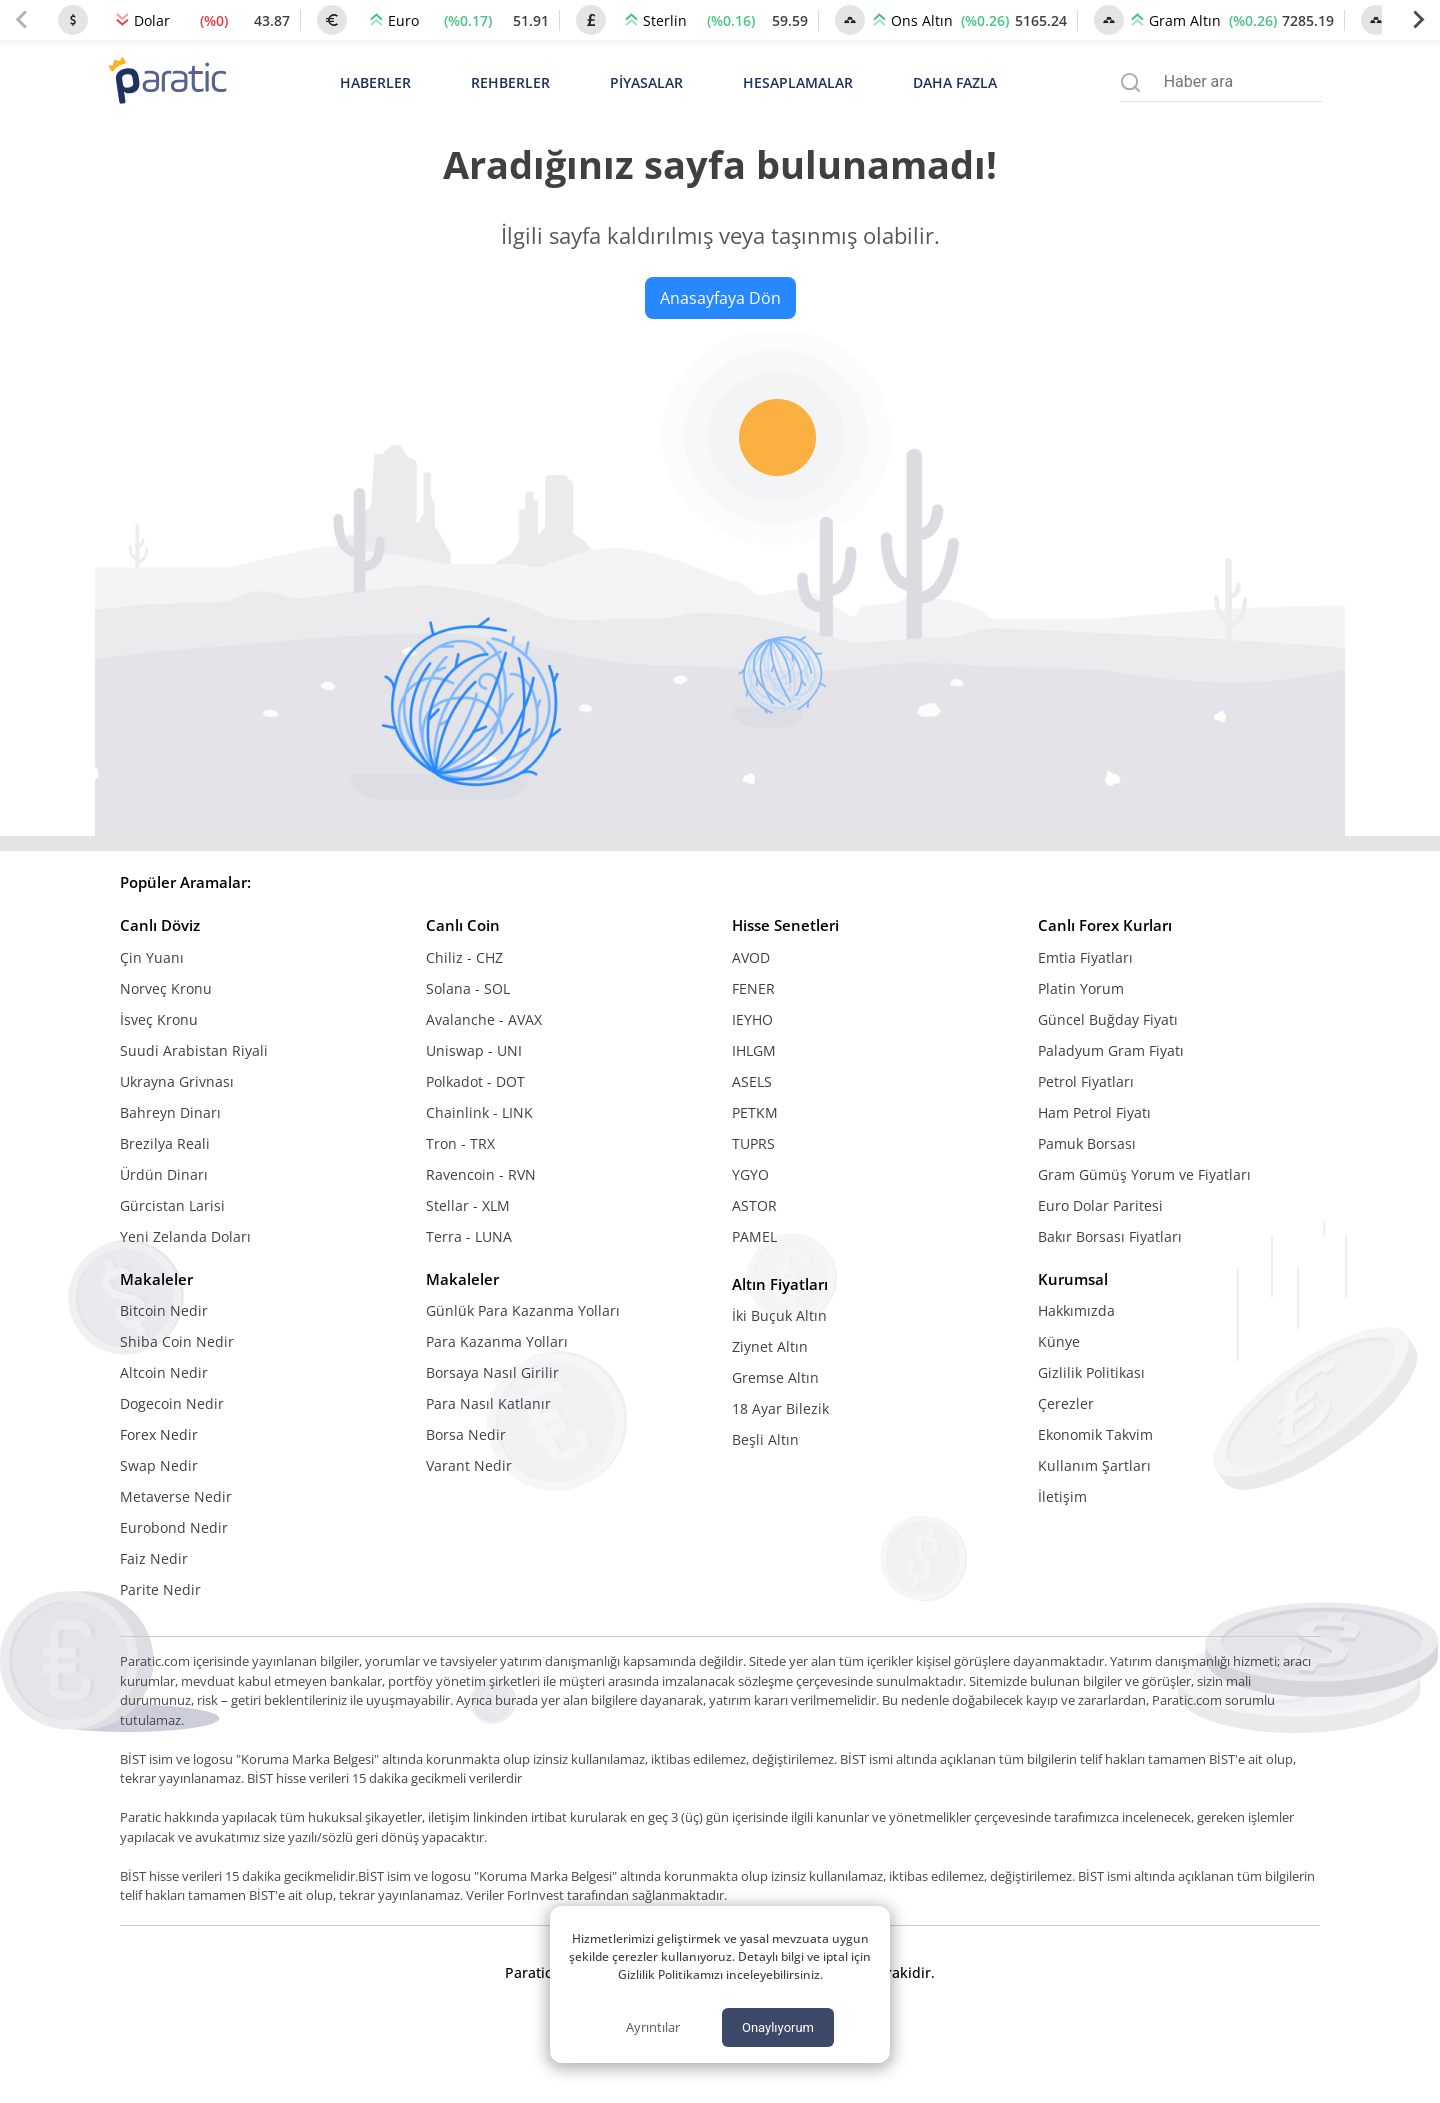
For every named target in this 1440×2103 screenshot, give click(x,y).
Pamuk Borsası (1087, 1143)
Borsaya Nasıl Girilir (492, 1372)
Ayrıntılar (653, 2027)
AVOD (751, 957)
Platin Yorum (1081, 988)
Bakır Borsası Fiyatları (1110, 1236)
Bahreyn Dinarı (170, 1112)
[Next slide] (1418, 20)
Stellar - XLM (468, 1205)
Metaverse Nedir (176, 1496)
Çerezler (1066, 1403)
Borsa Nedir (466, 1434)
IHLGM (754, 1050)
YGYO (750, 1174)
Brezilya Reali (165, 1143)
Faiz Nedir (154, 1558)
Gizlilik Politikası (1091, 1372)
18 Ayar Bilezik (780, 1408)
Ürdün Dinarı (164, 1174)
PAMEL (754, 1236)
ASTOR (754, 1205)
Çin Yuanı (152, 957)
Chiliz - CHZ (464, 957)
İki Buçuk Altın (779, 1315)
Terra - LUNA (469, 1236)
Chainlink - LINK (479, 1112)
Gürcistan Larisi (172, 1205)
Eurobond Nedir (174, 1527)
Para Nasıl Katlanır (488, 1403)
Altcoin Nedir (164, 1372)
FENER (753, 988)
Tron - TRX (460, 1143)
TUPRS (753, 1143)
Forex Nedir (159, 1434)
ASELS (752, 1081)
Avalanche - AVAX (484, 1019)
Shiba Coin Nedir (177, 1341)
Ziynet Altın (770, 1346)
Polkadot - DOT (475, 1081)
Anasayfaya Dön (720, 298)
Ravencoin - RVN (481, 1174)
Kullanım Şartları (1094, 1465)
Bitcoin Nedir (164, 1310)
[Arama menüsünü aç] (1130, 82)
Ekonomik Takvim (1095, 1434)
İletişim (1062, 1496)
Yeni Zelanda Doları (185, 1236)
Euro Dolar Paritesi (1100, 1205)
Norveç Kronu (166, 988)
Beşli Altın (765, 1439)
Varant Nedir (469, 1465)
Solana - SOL (468, 988)
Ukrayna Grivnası (177, 1081)
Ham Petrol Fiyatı (1094, 1112)
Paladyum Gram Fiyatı (1111, 1050)
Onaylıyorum (778, 2027)
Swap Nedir (159, 1465)
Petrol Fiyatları (1086, 1081)
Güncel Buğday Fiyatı (1108, 1019)
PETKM (755, 1112)
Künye (1059, 1341)
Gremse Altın (775, 1377)
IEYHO (752, 1019)
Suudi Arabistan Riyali (194, 1050)
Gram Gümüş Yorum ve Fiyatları (1144, 1174)
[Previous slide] (22, 20)
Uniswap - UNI (474, 1050)
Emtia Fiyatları (1085, 957)
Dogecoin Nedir (172, 1403)
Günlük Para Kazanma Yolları (523, 1310)
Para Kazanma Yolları (497, 1341)
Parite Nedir (160, 1589)
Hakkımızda (1076, 1310)
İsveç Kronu (159, 1019)
